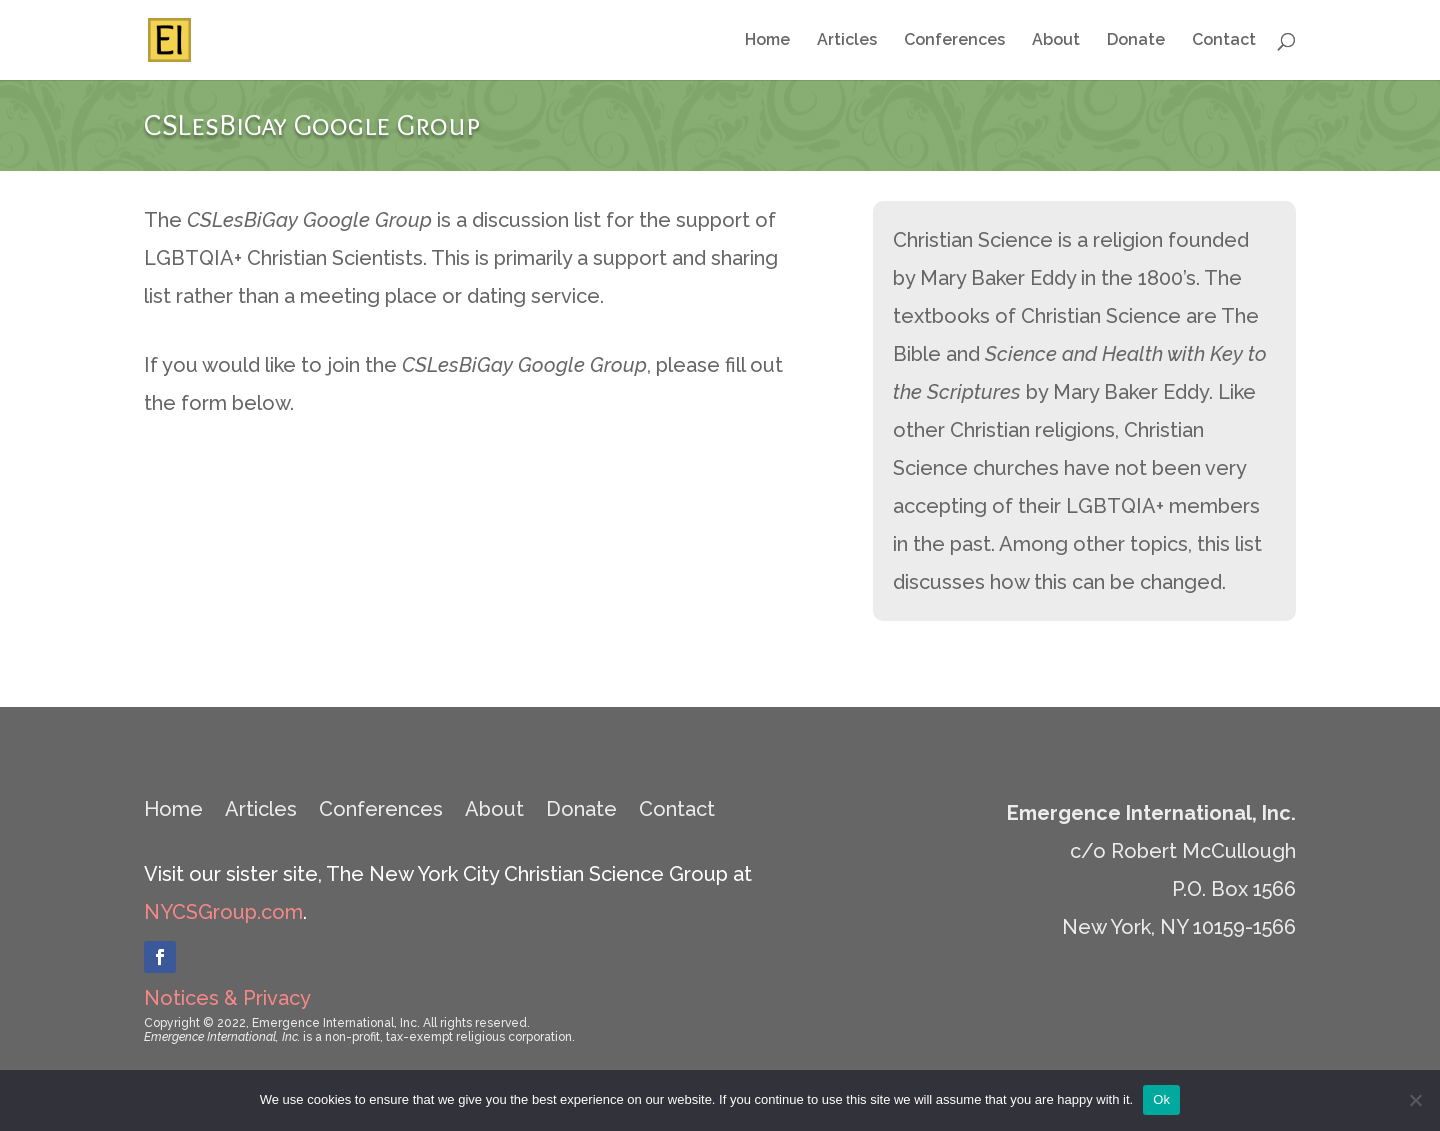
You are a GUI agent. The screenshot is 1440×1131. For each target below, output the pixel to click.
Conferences (954, 41)
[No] (1415, 1100)
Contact (1224, 41)
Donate (1136, 41)
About (1056, 41)
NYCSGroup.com (223, 912)
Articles (847, 41)
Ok (1161, 1099)
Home (767, 41)
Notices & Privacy (227, 998)
